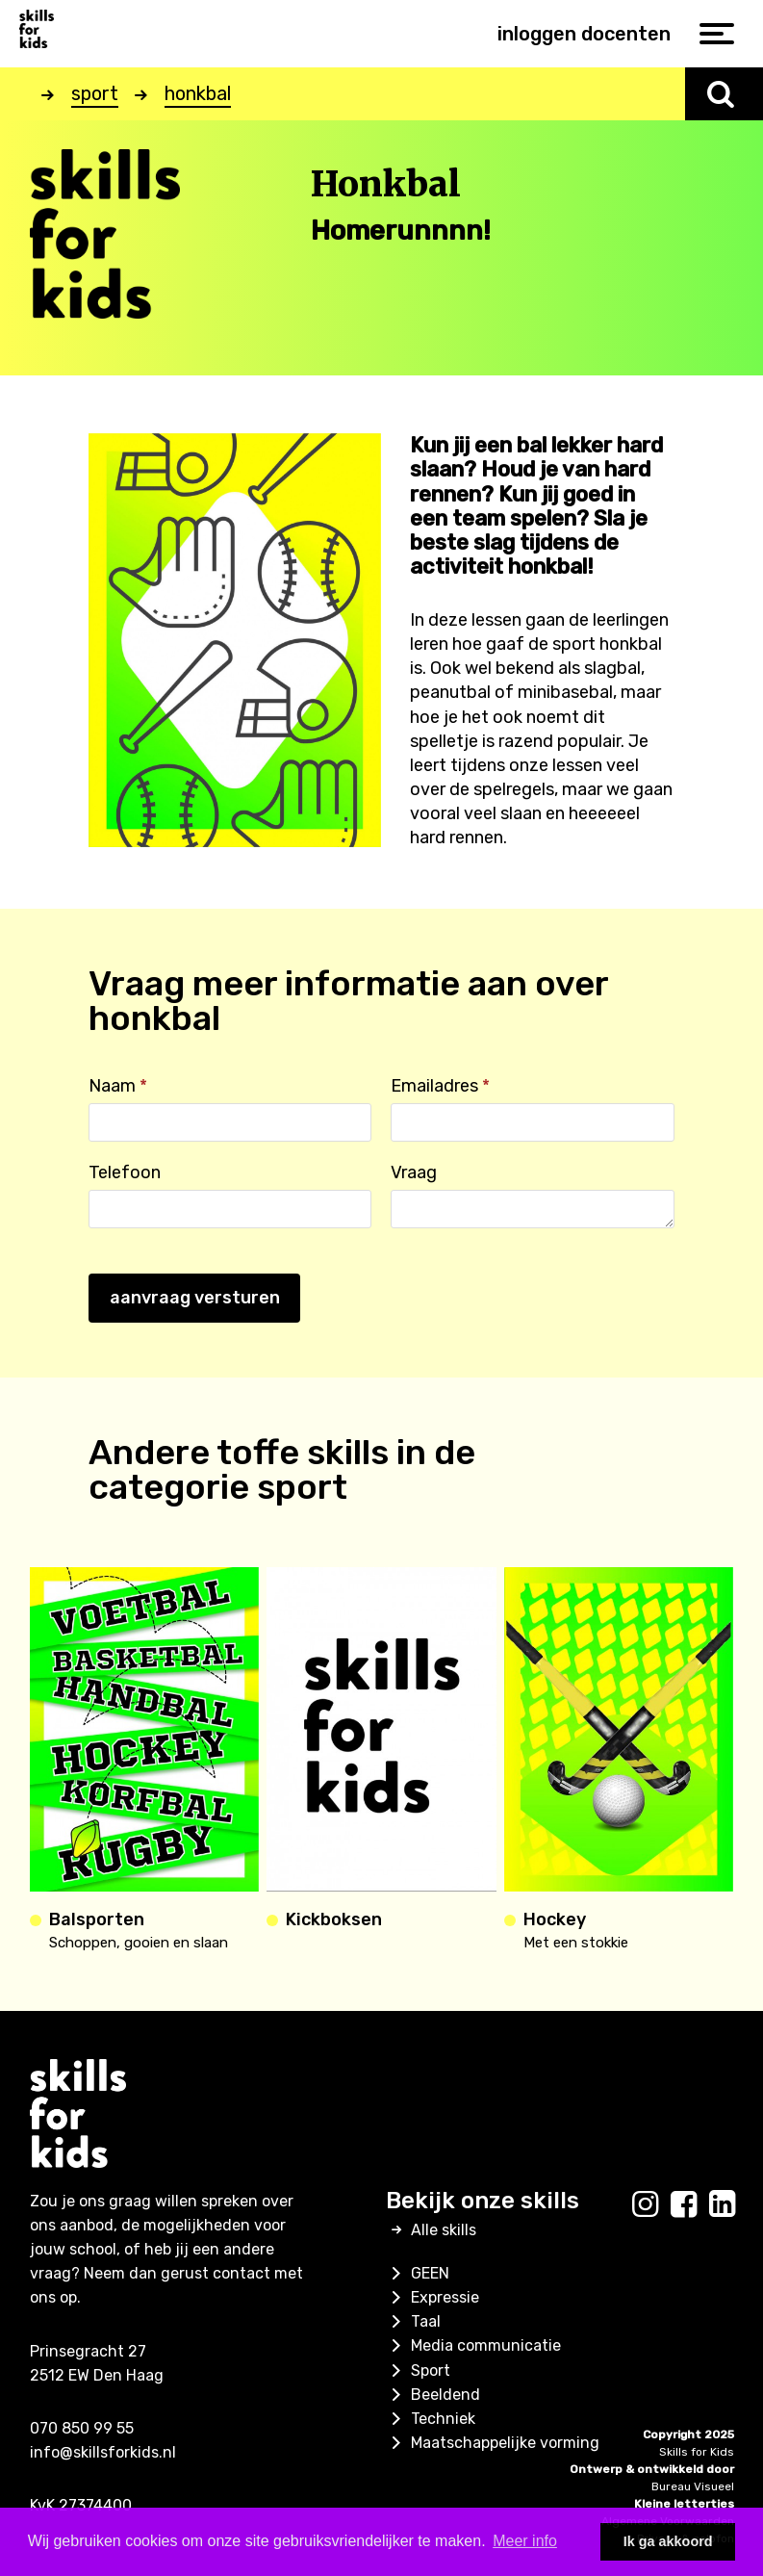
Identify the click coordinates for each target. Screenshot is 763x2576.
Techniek (430, 2418)
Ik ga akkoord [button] (668, 2541)
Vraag (414, 1172)
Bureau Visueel (692, 2486)
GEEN (417, 2273)
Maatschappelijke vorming (492, 2443)
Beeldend (433, 2394)
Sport (418, 2370)
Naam (118, 1085)
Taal (413, 2321)
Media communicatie (473, 2345)
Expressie (432, 2297)
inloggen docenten (584, 33)
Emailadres (440, 1085)
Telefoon (125, 1172)
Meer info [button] (525, 2541)
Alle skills (431, 2230)
